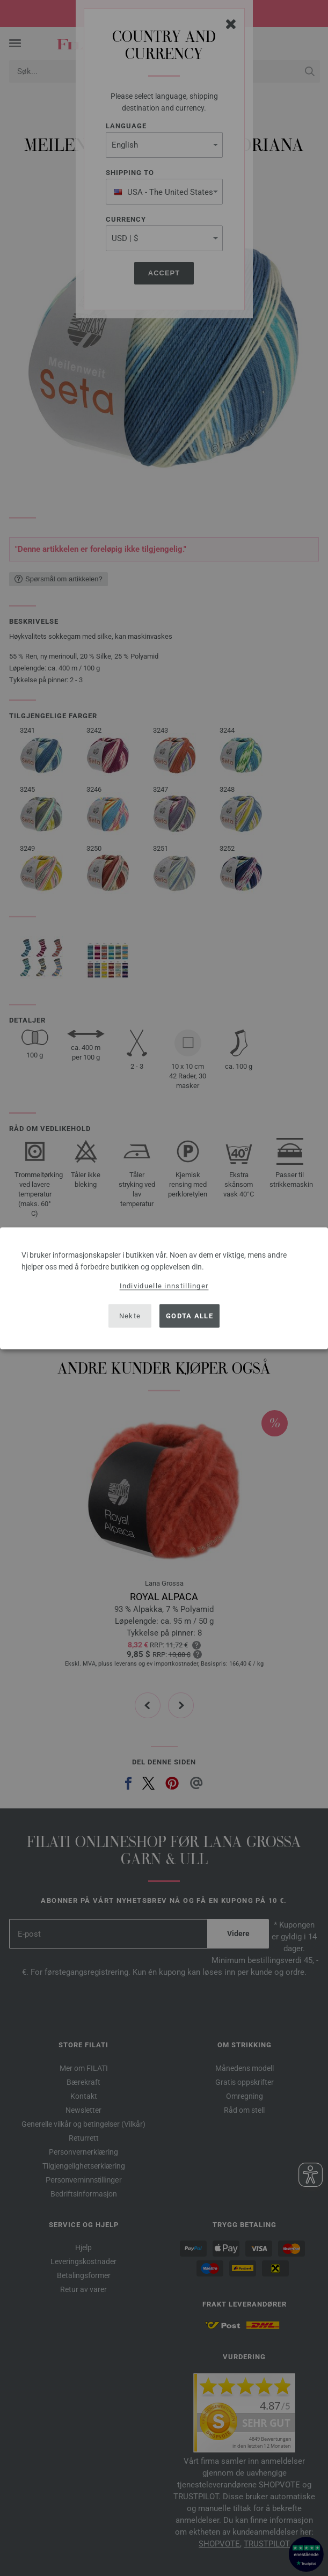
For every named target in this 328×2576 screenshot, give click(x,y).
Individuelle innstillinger (164, 1285)
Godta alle (189, 1316)
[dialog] (164, 1288)
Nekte (130, 1316)
